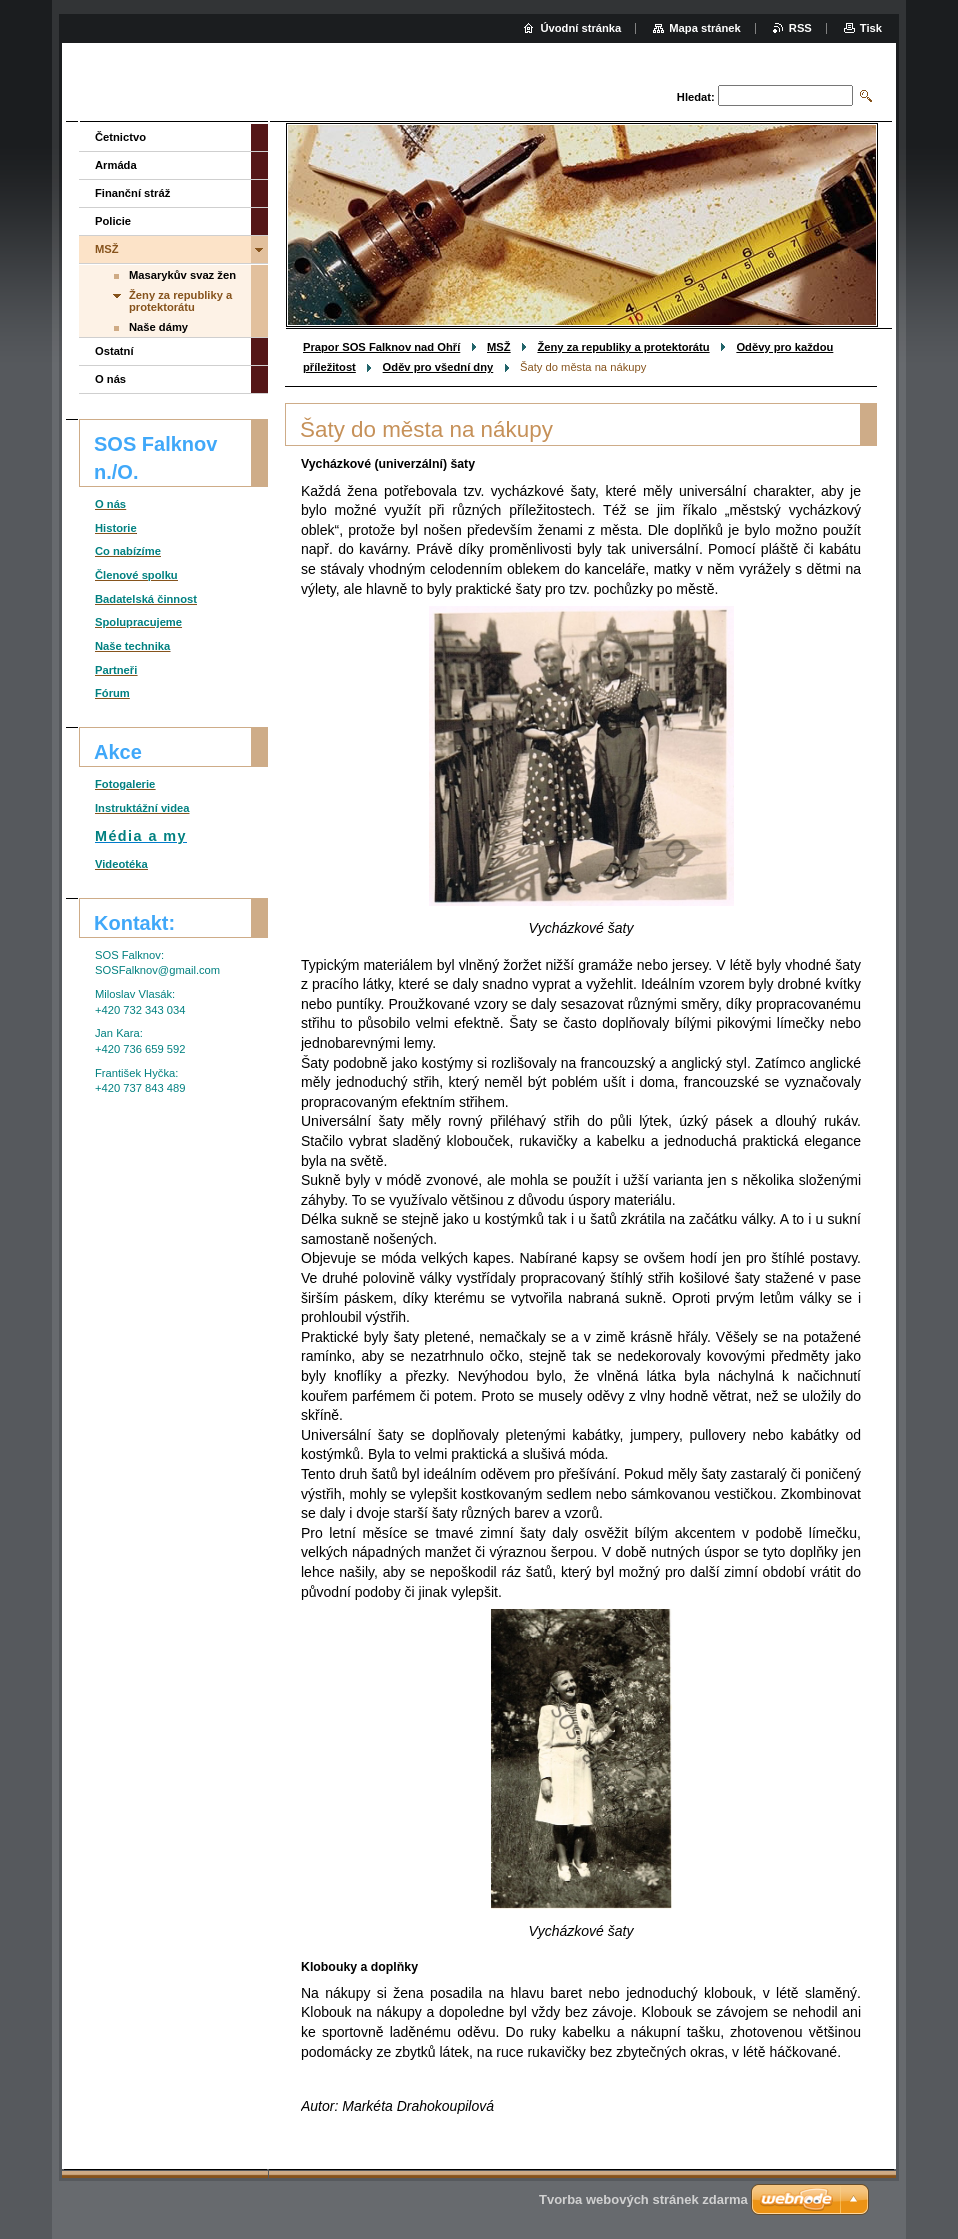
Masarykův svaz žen (182, 275)
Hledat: (696, 97)
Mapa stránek (705, 28)
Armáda (116, 165)
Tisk (871, 28)
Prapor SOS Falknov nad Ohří (381, 347)
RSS (800, 28)
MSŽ (499, 347)
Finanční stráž (132, 193)
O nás (110, 379)
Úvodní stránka (580, 28)
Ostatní (114, 351)
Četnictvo (120, 137)
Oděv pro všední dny (438, 367)
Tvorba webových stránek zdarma (643, 2199)
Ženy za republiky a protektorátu (623, 347)
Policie (113, 221)
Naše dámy (158, 327)
